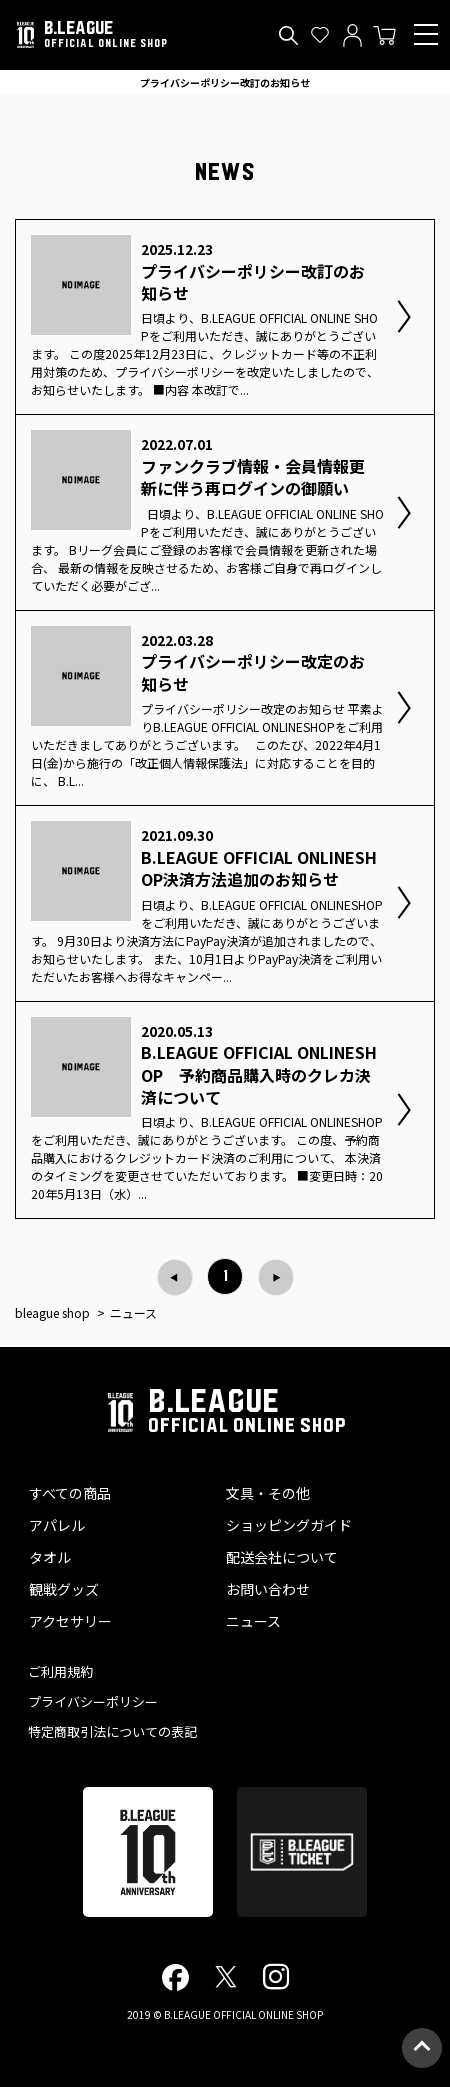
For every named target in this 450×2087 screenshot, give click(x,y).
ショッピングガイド (289, 1525)
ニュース (253, 1621)
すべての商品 (70, 1493)
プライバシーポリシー (93, 1701)
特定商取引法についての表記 (112, 1731)
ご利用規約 (60, 1671)
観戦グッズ (64, 1589)
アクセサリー (70, 1621)
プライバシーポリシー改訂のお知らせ (225, 82)
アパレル (57, 1525)
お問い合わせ (268, 1589)
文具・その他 (268, 1493)
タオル (50, 1557)
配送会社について (282, 1557)
